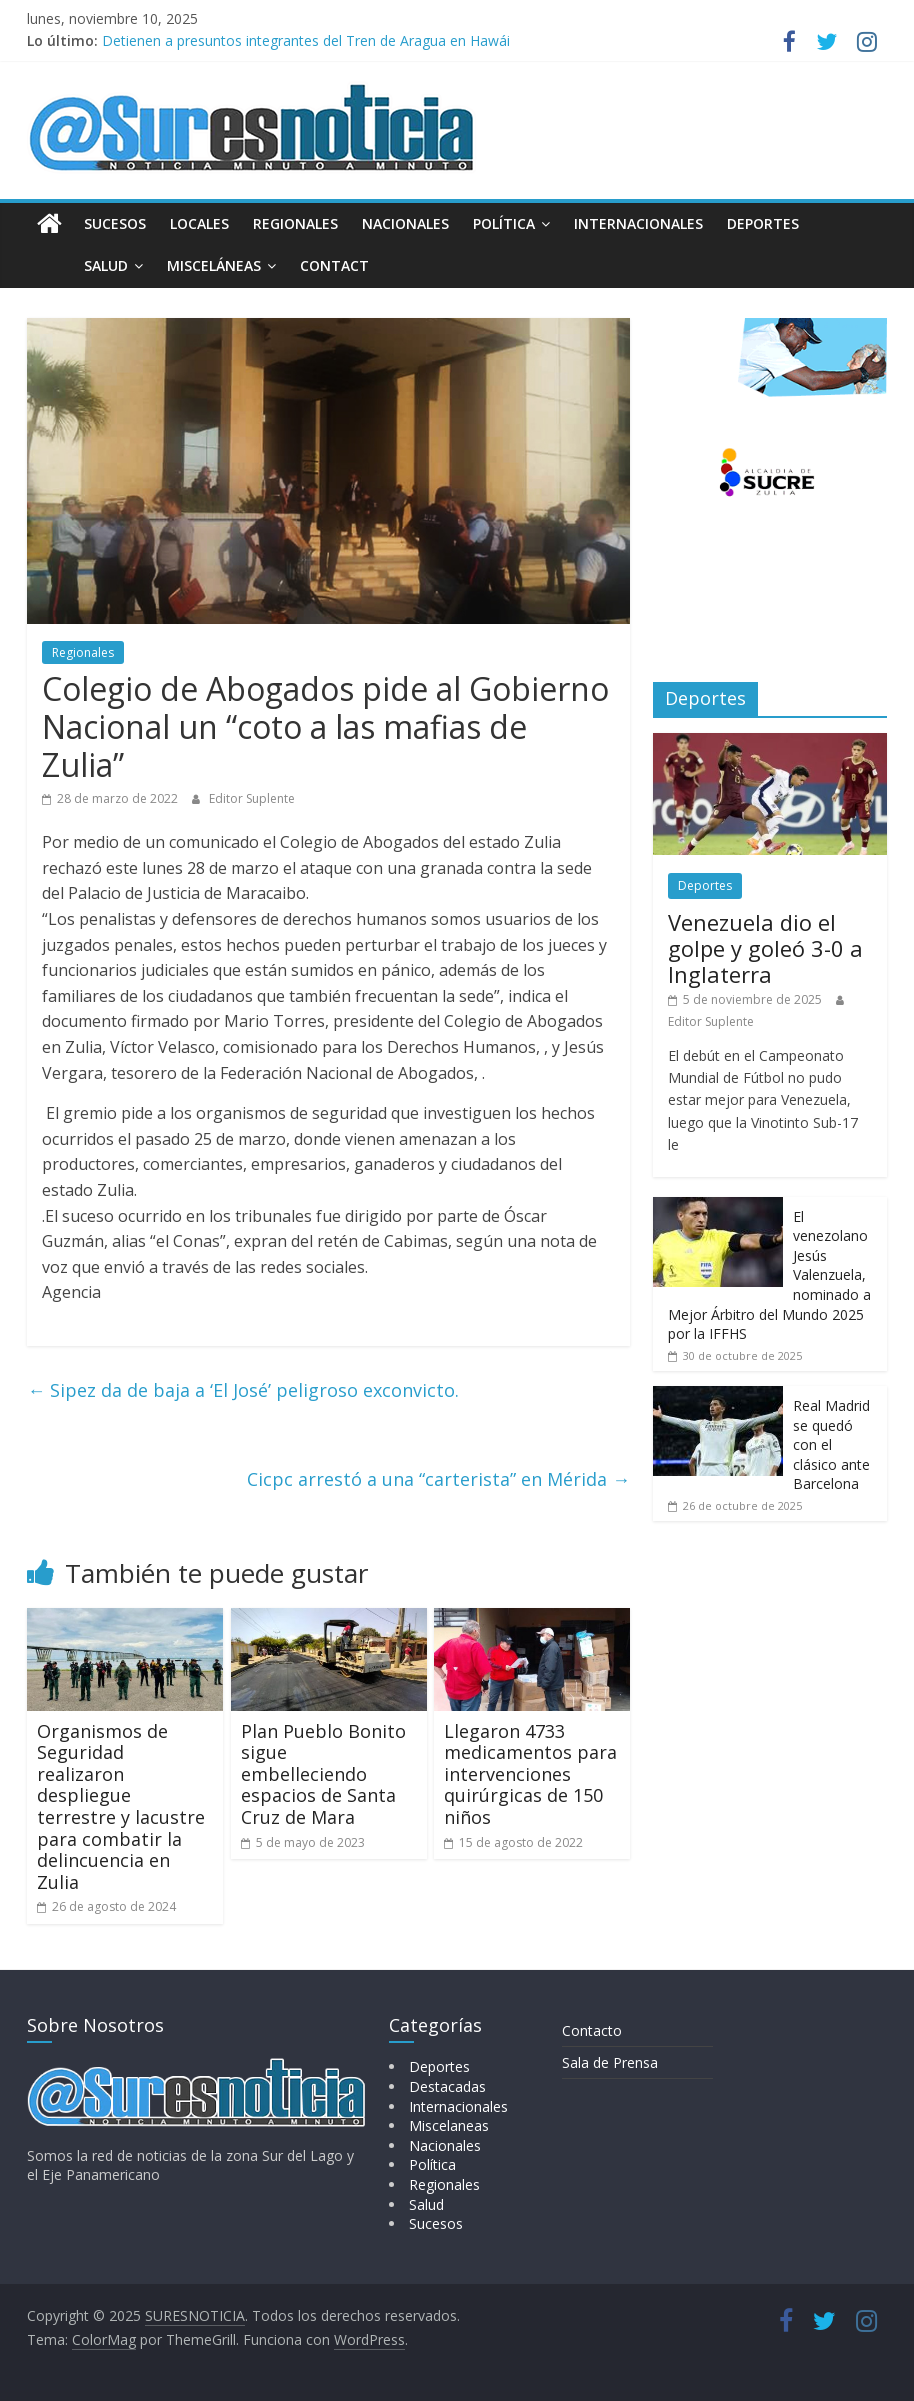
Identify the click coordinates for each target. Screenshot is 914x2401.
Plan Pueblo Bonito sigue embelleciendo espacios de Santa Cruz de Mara (323, 1774)
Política (504, 223)
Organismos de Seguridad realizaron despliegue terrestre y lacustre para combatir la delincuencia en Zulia (121, 1806)
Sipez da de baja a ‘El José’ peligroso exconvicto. (243, 1390)
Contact (289, 265)
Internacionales (638, 223)
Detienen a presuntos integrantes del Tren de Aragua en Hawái (306, 40)
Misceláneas (169, 265)
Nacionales (405, 223)
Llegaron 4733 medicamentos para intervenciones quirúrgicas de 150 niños (530, 1774)
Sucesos (115, 223)
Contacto (592, 2030)
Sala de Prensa (610, 2062)
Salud (61, 265)
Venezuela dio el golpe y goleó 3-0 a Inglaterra (765, 948)
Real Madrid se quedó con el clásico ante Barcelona (831, 1444)
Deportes (763, 223)
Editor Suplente (252, 798)
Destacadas (447, 2086)
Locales (199, 223)
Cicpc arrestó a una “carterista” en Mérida (438, 1479)
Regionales (295, 223)
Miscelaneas (449, 2125)
